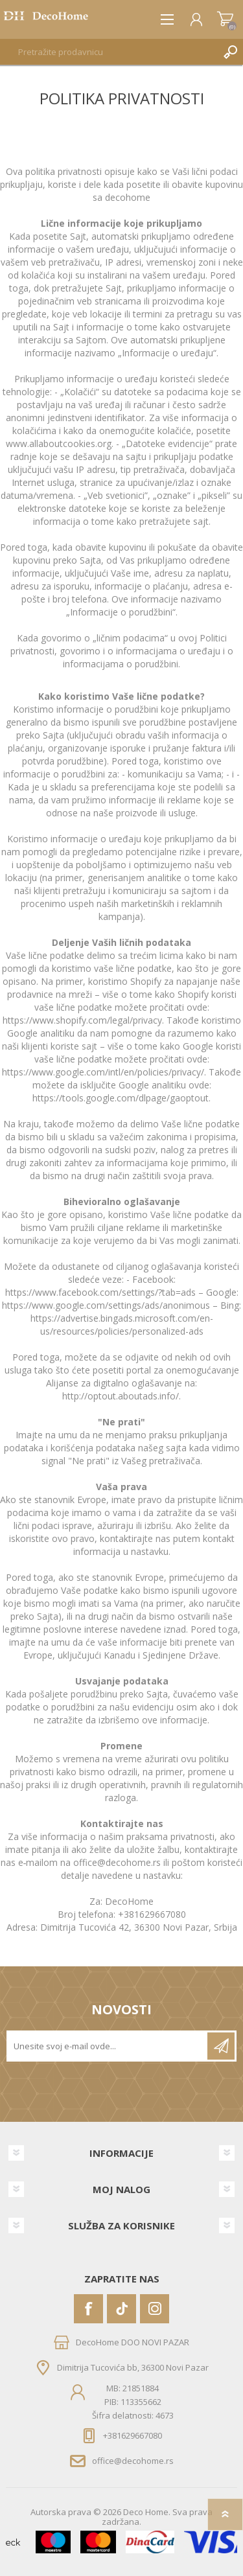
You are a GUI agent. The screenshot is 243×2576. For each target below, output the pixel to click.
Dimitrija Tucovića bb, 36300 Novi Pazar (133, 2367)
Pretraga (230, 52)
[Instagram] (154, 2308)
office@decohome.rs (133, 2461)
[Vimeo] (121, 2308)
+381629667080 (132, 2435)
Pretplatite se (221, 2046)
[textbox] (108, 52)
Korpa (225, 19)
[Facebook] (88, 2308)
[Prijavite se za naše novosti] (107, 2046)
